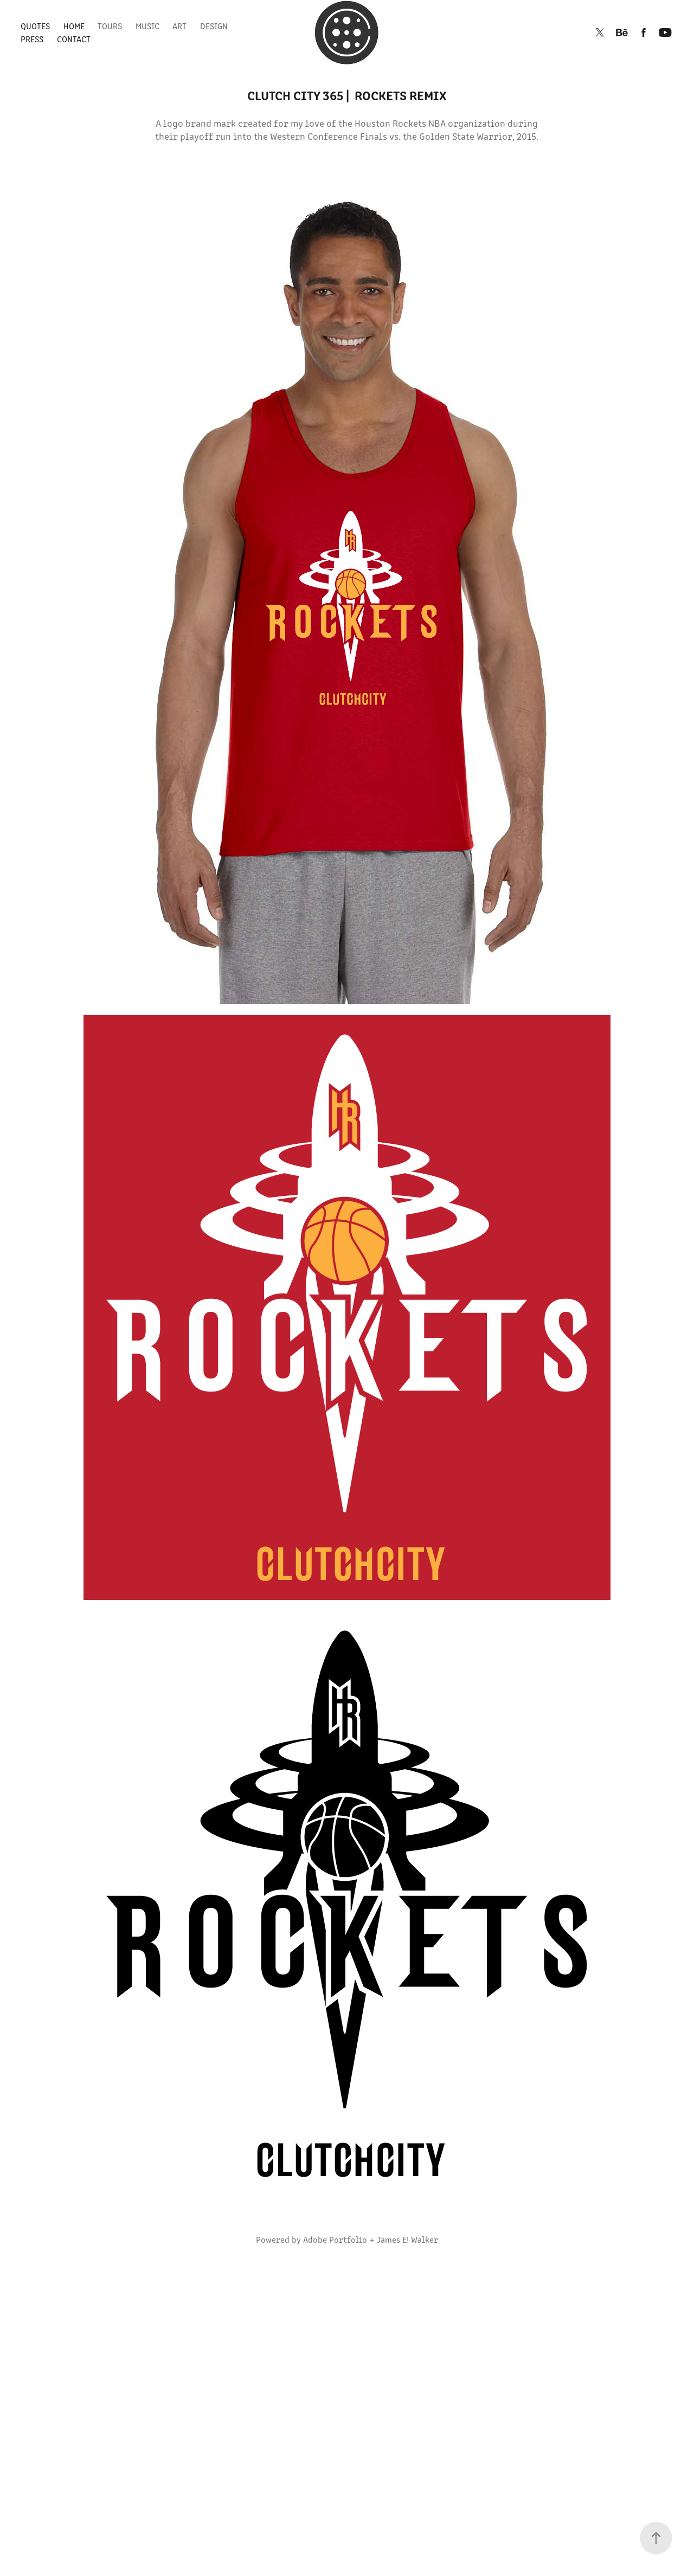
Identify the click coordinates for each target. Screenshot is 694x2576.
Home (74, 25)
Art (179, 25)
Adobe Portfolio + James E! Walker (370, 2239)
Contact (74, 38)
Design (214, 25)
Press (32, 38)
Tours (110, 25)
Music (147, 25)
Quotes (35, 25)
